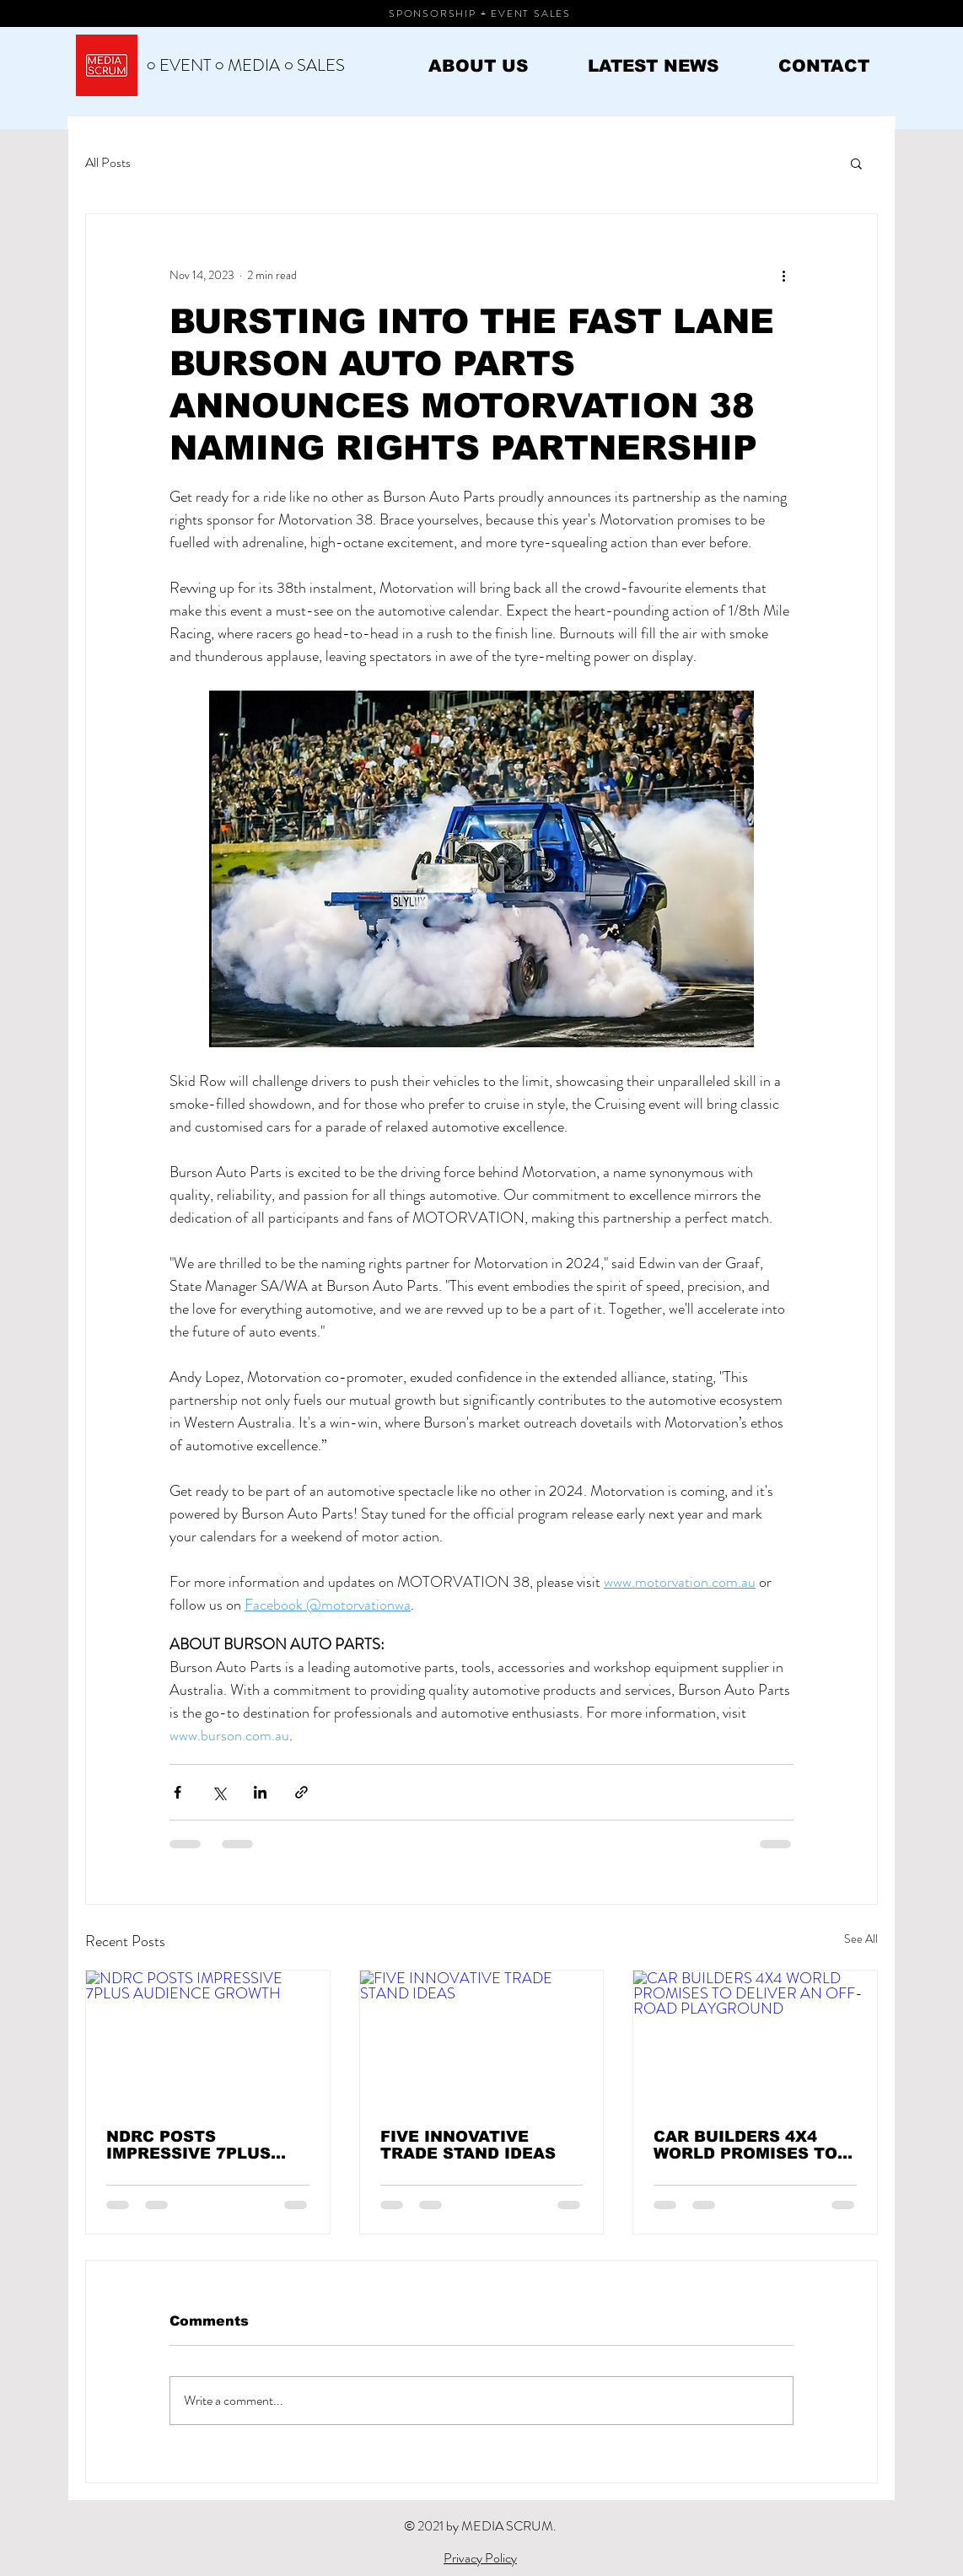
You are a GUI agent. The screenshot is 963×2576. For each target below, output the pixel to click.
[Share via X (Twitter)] (219, 1792)
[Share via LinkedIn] (260, 1792)
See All (861, 1938)
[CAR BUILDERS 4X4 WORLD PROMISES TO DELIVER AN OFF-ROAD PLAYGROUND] (755, 2039)
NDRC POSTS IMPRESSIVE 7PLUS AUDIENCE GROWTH (191, 2145)
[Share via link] (301, 1792)
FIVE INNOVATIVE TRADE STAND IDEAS (468, 2145)
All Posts (108, 162)
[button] (856, 162)
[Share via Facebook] (177, 1792)
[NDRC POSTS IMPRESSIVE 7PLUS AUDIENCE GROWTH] (208, 2039)
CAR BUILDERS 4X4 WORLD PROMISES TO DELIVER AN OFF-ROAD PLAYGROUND (750, 2145)
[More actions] (783, 275)
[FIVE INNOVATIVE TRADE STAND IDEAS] (482, 2039)
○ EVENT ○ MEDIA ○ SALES (245, 65)
